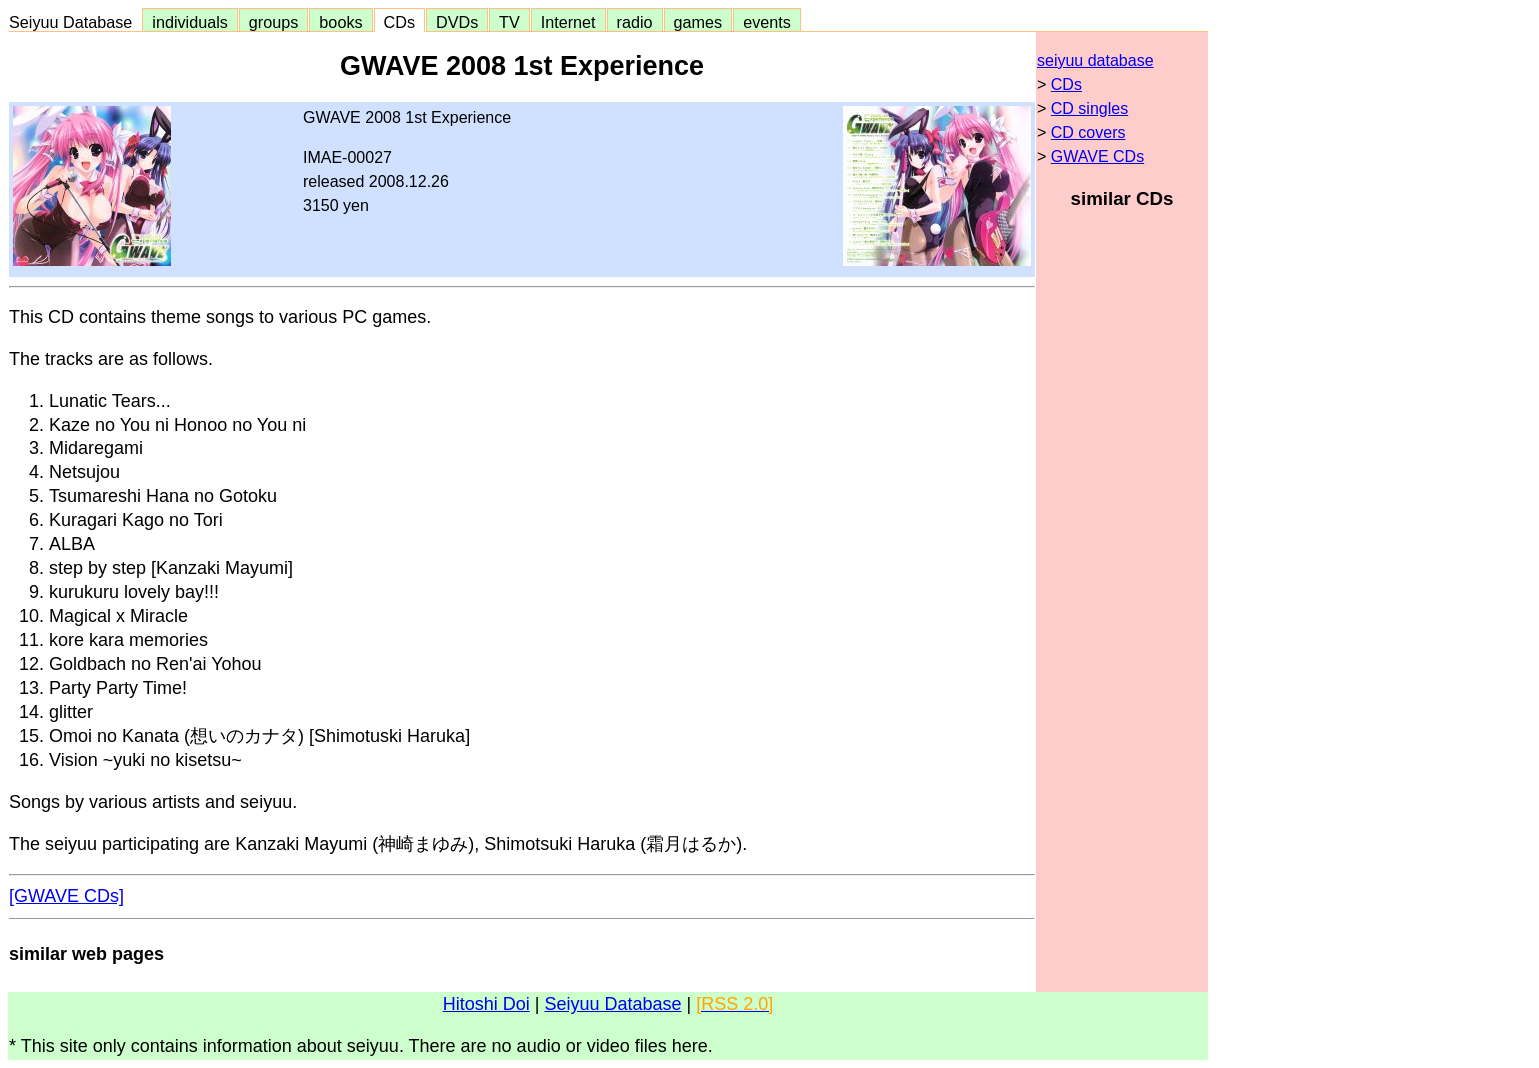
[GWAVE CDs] (66, 896)
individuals (190, 22)
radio (635, 22)
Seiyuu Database (75, 22)
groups (274, 22)
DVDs (457, 22)
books (340, 22)
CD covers (1088, 132)
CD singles (1089, 108)
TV (509, 22)
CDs (399, 22)
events (767, 22)
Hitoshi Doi (486, 1004)
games (698, 22)
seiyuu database (1095, 60)
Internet (568, 22)
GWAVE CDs (1097, 156)
